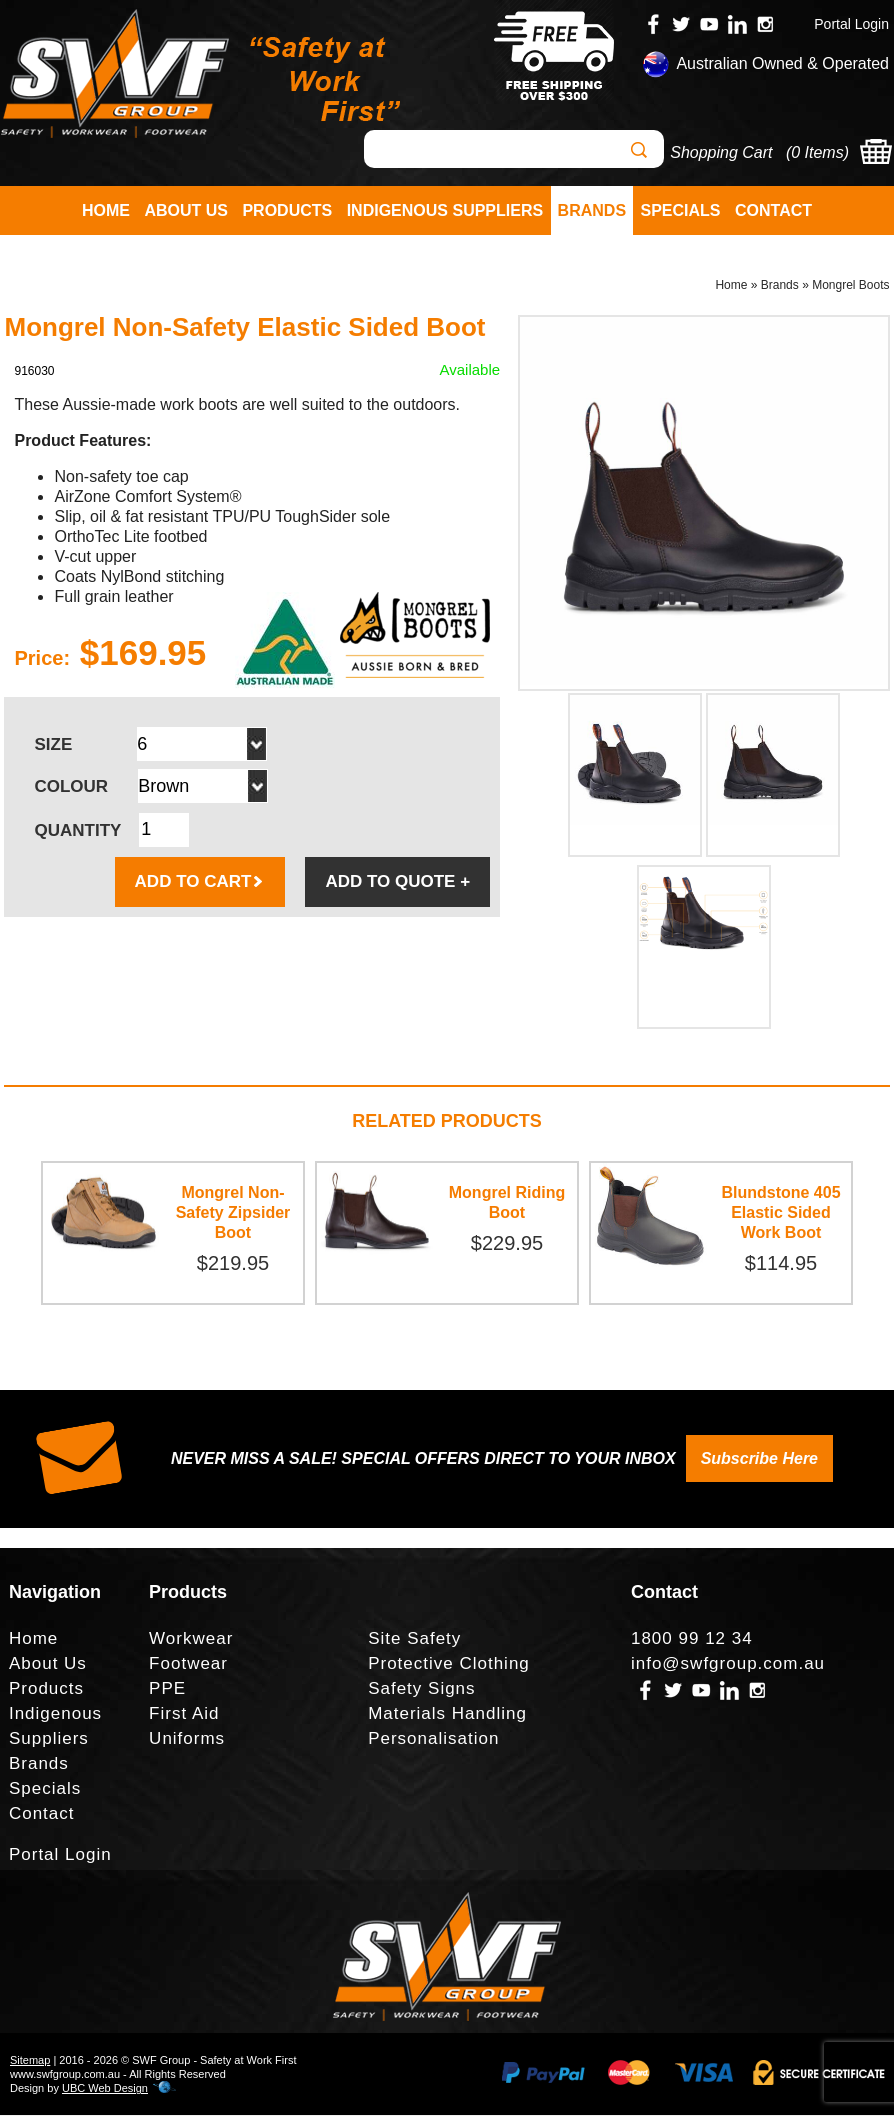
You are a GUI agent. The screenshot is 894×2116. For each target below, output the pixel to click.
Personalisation (433, 1739)
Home (106, 210)
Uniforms (187, 1739)
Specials (681, 210)
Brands (592, 210)
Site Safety (414, 1639)
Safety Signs (421, 1689)
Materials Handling (447, 1714)
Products (287, 210)
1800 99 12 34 (692, 1639)
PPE (167, 1689)
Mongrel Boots (850, 286)
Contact (773, 210)
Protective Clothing (449, 1664)
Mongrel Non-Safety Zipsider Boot (233, 1213)
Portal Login (851, 24)
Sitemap (30, 2061)
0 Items (817, 152)
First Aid (184, 1714)
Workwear (191, 1639)
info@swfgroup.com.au (728, 1664)
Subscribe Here (759, 1459)
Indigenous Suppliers (445, 210)
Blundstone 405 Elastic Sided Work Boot (780, 1213)
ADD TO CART (200, 882)
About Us (186, 210)
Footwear (188, 1664)
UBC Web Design (105, 2089)
